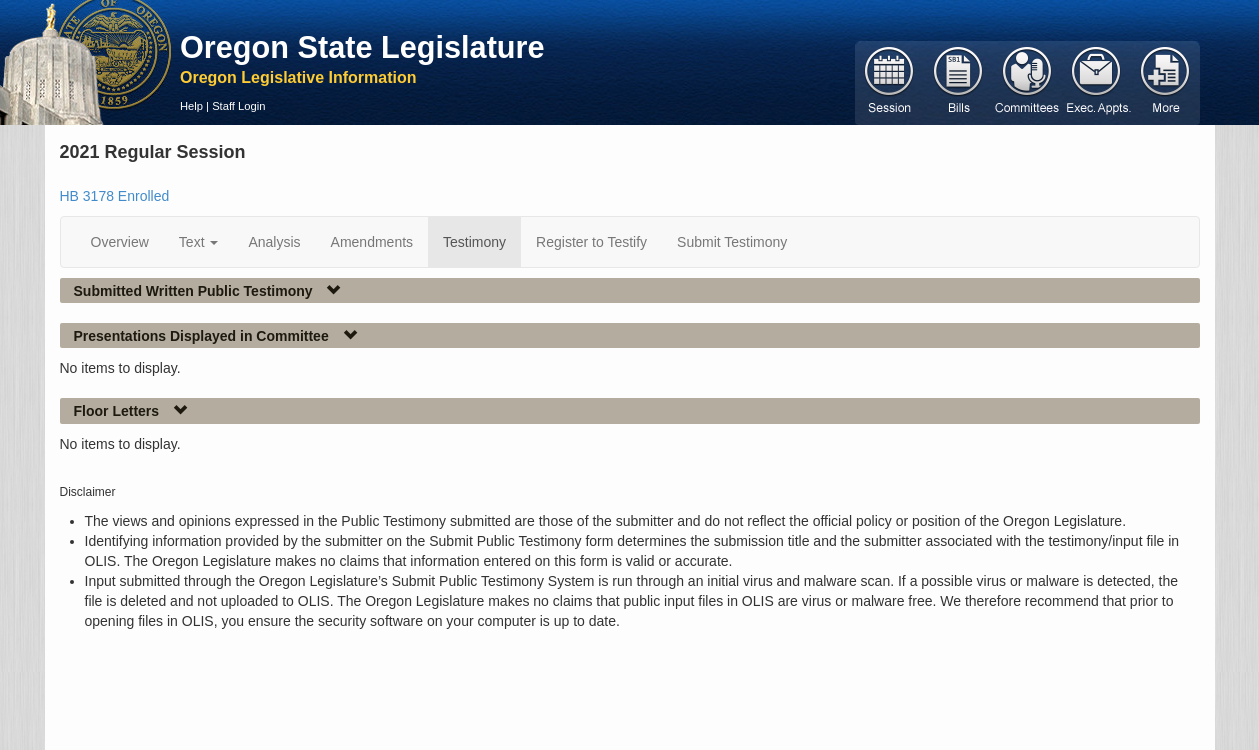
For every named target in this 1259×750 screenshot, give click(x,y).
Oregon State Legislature (362, 47)
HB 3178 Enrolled (115, 196)
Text (199, 242)
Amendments (372, 242)
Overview (120, 242)
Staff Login (238, 106)
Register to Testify (591, 242)
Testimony (474, 242)
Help (191, 106)
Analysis (274, 242)
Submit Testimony (732, 242)
